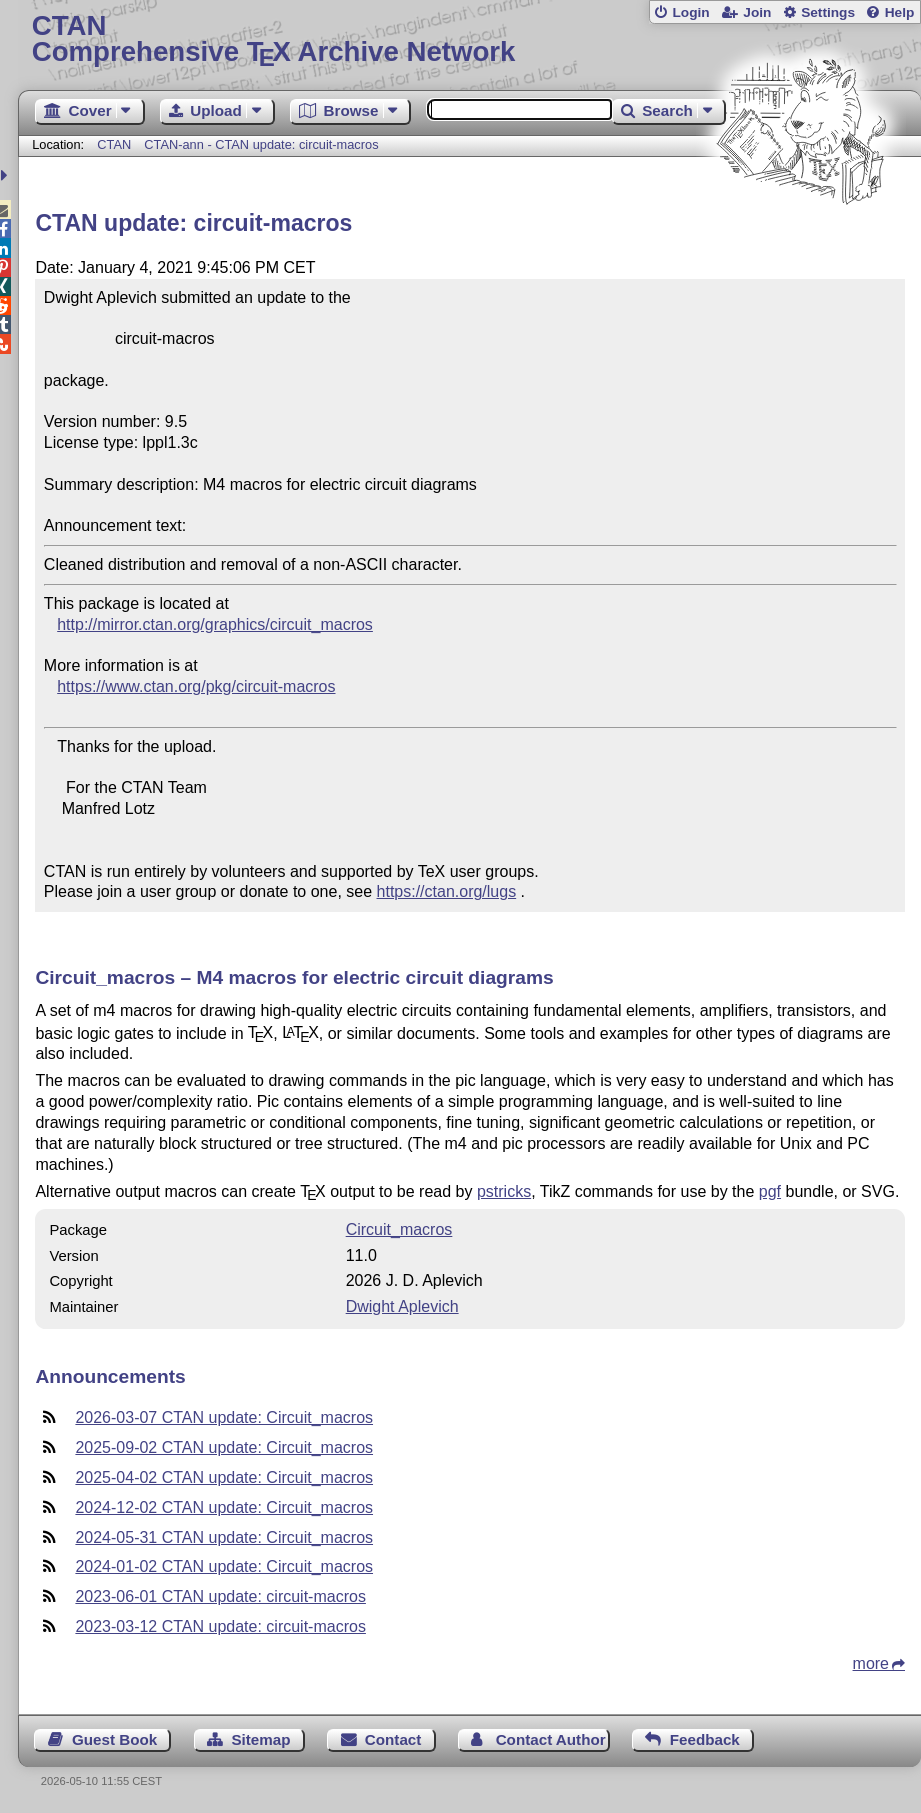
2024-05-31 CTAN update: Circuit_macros (224, 1537)
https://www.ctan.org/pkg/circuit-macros (196, 686)
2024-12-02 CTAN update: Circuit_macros (224, 1507)
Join (757, 12)
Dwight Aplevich (402, 1306)
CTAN (114, 144)
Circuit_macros (399, 1229)
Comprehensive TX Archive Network (470, 39)
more (871, 1663)
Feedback (705, 1739)
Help (900, 12)
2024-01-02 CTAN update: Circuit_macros (224, 1566)
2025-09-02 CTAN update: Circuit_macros (224, 1447)
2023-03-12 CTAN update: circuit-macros (220, 1626)
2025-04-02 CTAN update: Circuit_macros (224, 1477)
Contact (393, 1739)
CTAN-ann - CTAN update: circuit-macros (261, 144)
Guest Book (114, 1739)
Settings (828, 12)
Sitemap (260, 1739)
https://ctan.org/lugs (447, 891)
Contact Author (551, 1739)
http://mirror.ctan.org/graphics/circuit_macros (215, 624)
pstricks (504, 1191)
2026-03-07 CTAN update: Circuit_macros (224, 1417)
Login (690, 12)
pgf (770, 1191)
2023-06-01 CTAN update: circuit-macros (220, 1596)
